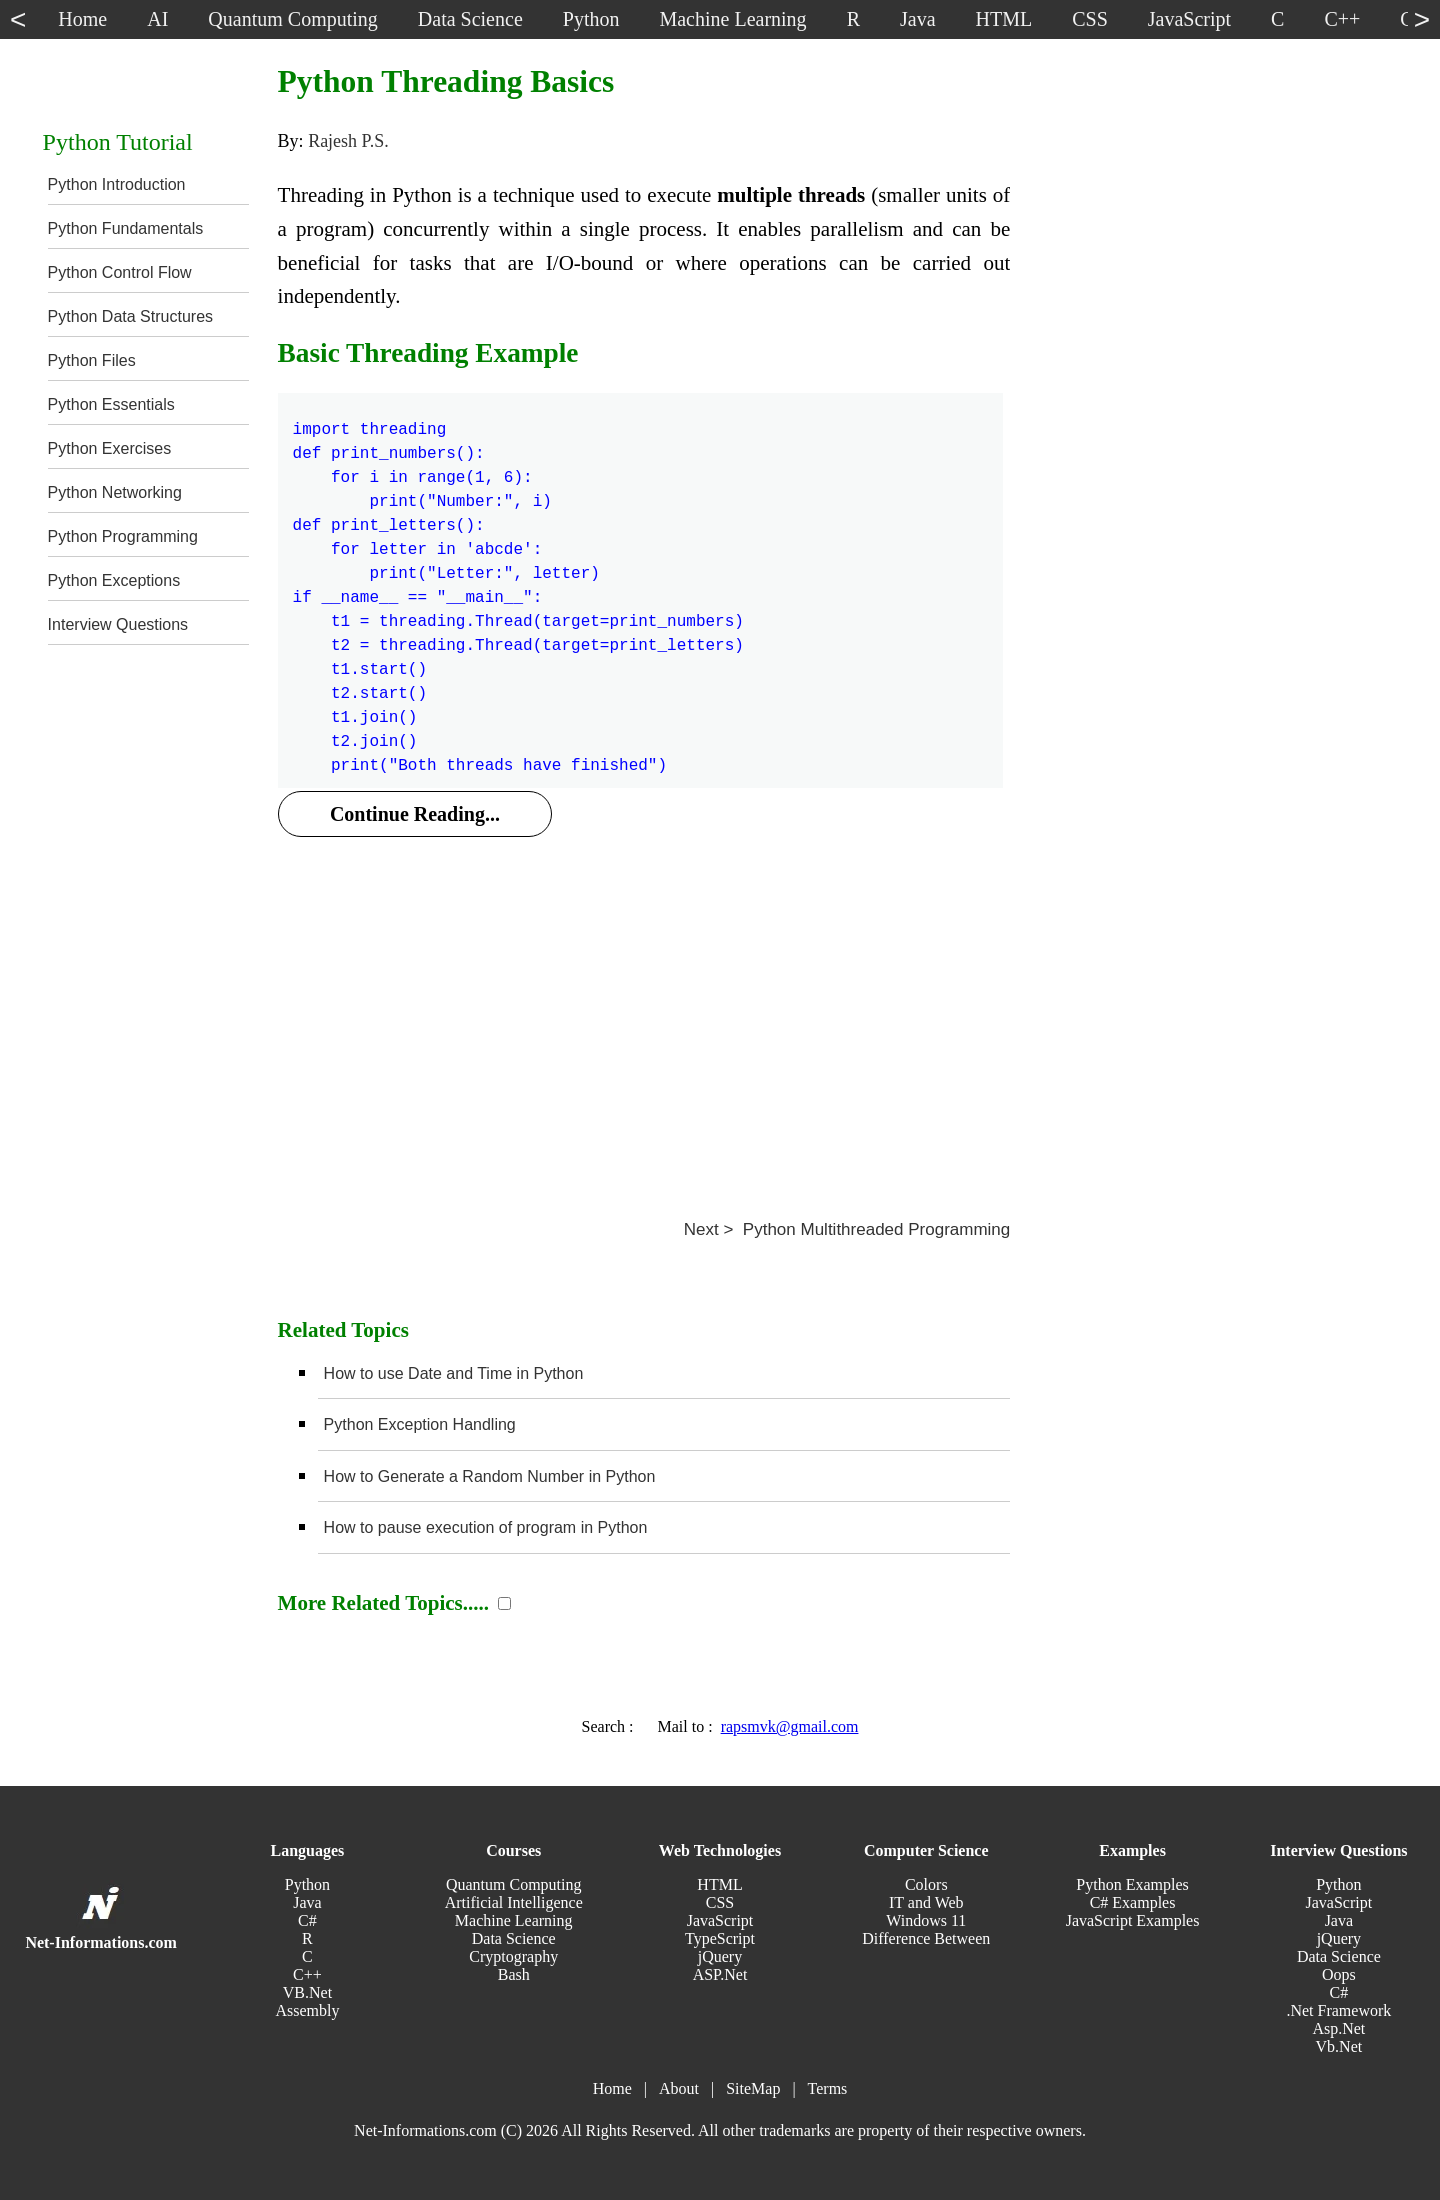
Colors (926, 1884)
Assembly (307, 2010)
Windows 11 (926, 1920)
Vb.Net (1339, 2046)
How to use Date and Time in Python (454, 1373)
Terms (828, 2088)
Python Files (92, 360)
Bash (514, 1974)
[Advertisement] (644, 1005)
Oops (1339, 1974)
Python (307, 1884)
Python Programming (123, 536)
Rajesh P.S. (348, 141)
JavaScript (720, 1920)
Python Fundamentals (126, 228)
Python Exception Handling (420, 1424)
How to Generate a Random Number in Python (490, 1476)
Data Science (514, 1938)
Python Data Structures (130, 316)
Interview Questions (118, 624)
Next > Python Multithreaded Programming (847, 1229)
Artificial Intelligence (514, 1902)
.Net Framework (1338, 2010)
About (679, 2088)
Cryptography (513, 1956)
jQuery (720, 1956)
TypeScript (720, 1938)
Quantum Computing (514, 1884)
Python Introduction (117, 184)
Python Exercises (110, 448)
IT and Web (926, 1902)
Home (612, 2088)
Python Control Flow (120, 272)
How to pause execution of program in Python (486, 1527)
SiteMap (753, 2088)
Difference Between (926, 1938)
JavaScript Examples (1133, 1920)
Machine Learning (514, 1920)
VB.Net (307, 1992)
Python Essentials (111, 404)
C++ (307, 1974)
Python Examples (1132, 1884)
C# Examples (1133, 1902)
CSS (720, 1902)
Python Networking (115, 492)
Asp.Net (1338, 2028)
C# (307, 1920)
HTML (719, 1884)
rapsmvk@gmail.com (790, 1726)
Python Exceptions (114, 580)
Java (307, 1902)
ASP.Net (720, 1974)
